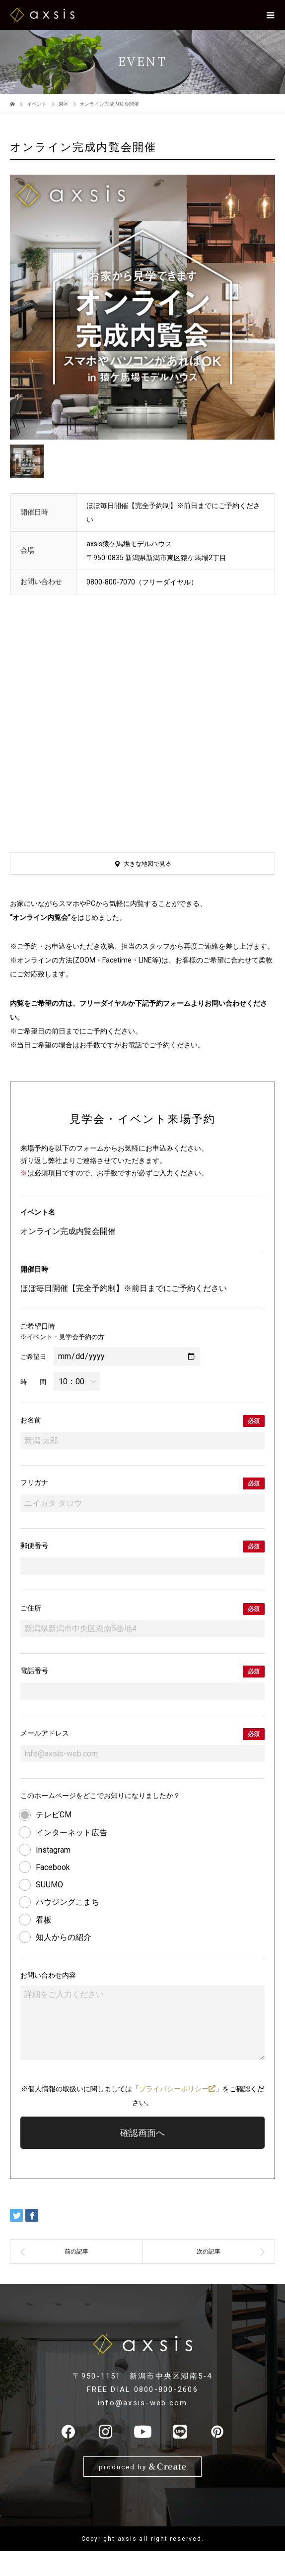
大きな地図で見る (147, 863)
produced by (142, 2466)
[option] (142, 307)
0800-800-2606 (166, 2389)
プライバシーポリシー (177, 2089)
